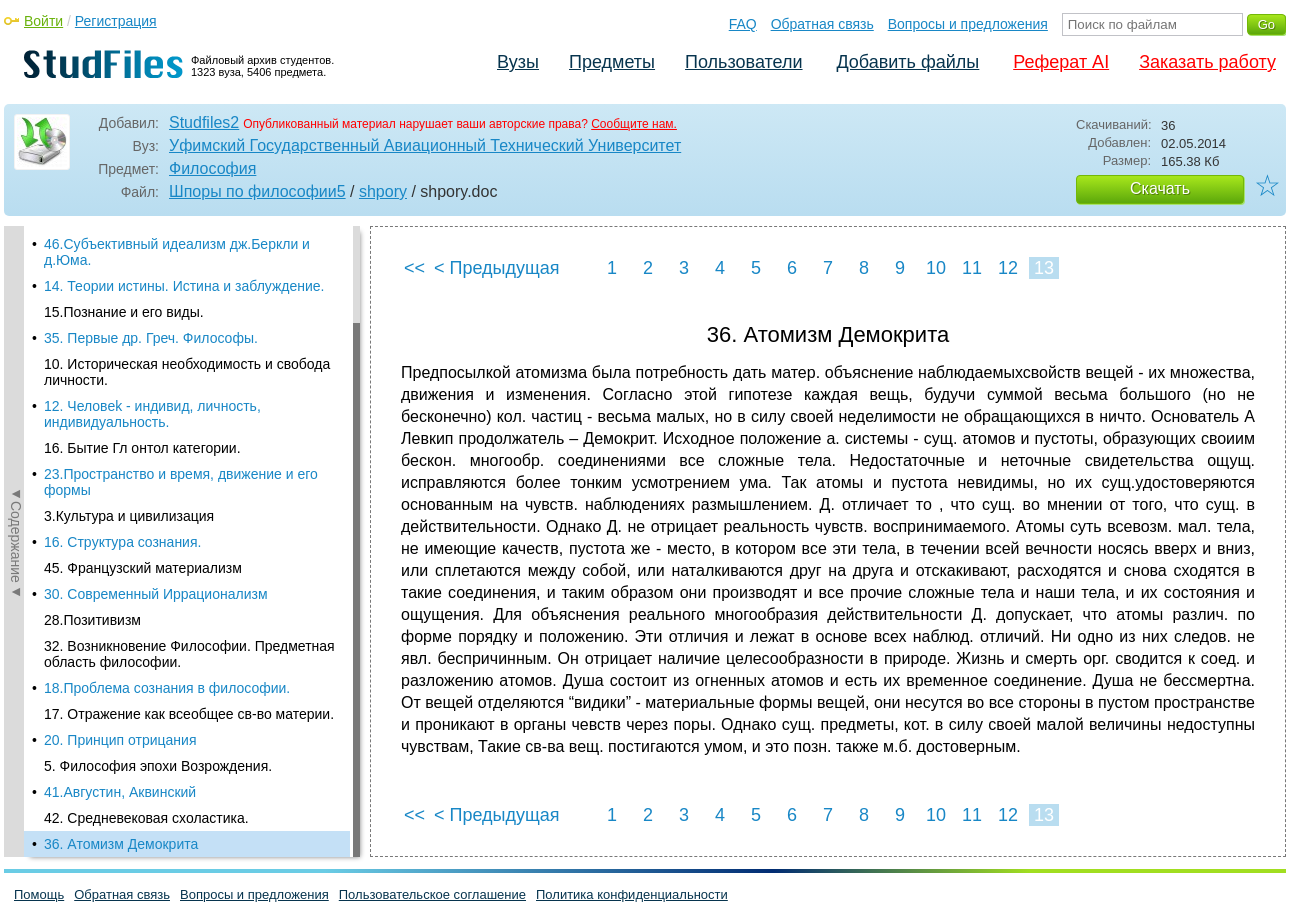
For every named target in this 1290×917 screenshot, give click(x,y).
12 (1008, 268)
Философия (212, 168)
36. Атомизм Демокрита (121, 844)
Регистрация (116, 21)
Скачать (1160, 188)
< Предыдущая (497, 268)
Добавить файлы (907, 62)
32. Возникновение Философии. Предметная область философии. (189, 654)
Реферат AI (1061, 62)
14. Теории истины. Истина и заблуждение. (184, 286)
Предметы (612, 62)
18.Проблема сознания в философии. (167, 688)
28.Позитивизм (92, 620)
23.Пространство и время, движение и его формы (181, 482)
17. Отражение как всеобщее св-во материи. (189, 714)
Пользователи (743, 62)
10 (936, 268)
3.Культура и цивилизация (129, 516)
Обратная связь (822, 24)
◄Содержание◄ (16, 542)
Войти (43, 21)
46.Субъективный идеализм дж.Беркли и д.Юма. (177, 252)
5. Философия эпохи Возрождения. (158, 766)
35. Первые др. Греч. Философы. (151, 338)
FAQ (743, 24)
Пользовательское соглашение (432, 894)
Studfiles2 (204, 122)
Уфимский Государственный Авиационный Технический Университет (425, 145)
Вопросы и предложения (968, 24)
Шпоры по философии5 (257, 191)
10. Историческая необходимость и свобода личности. (187, 372)
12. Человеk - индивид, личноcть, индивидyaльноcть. (152, 414)
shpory (383, 191)
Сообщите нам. (634, 124)
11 (972, 268)
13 (1044, 268)
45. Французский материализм (143, 568)
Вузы (518, 62)
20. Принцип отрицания (120, 740)
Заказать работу (1207, 62)
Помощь (39, 894)
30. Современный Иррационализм (156, 594)
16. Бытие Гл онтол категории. (142, 448)
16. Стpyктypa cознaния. (122, 542)
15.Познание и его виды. (124, 312)
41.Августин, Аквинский (120, 792)
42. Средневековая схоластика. (146, 818)
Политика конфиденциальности (632, 894)
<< (414, 268)
